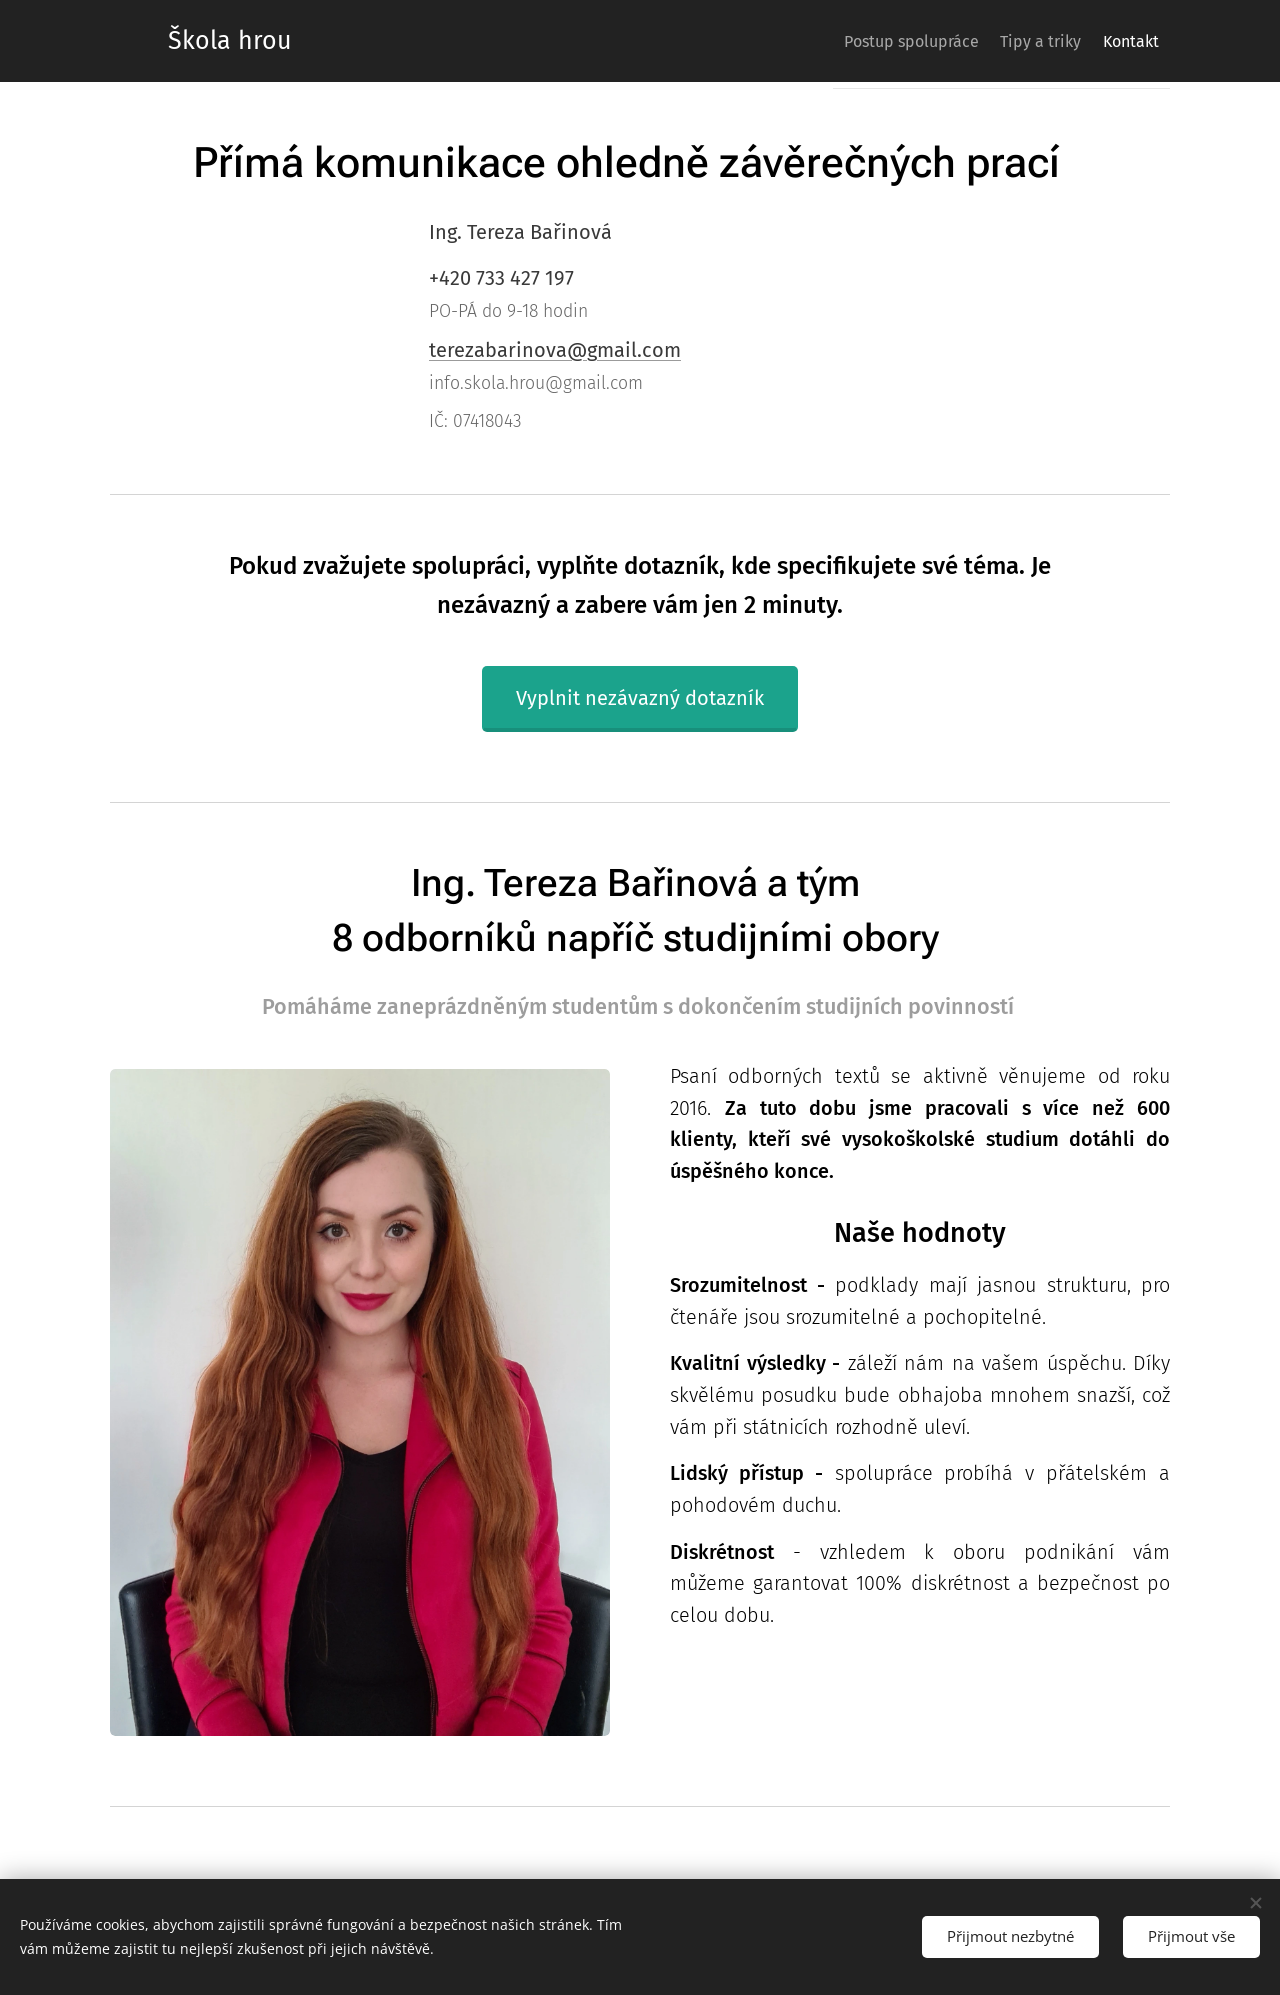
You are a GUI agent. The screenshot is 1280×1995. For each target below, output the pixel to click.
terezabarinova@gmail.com (555, 350)
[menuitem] (875, 41)
